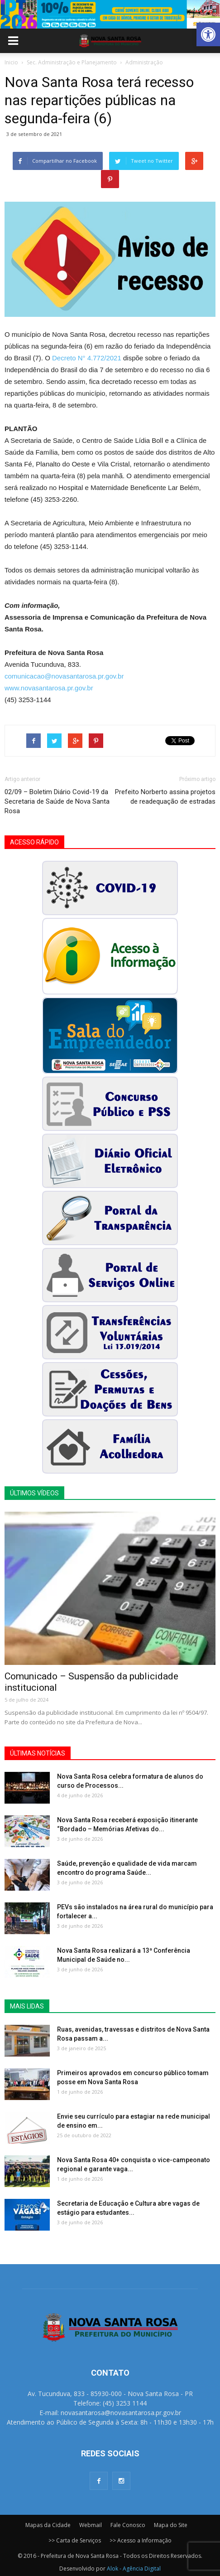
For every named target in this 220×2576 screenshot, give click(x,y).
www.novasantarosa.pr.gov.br (49, 688)
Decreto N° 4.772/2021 (86, 358)
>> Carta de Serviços (74, 2540)
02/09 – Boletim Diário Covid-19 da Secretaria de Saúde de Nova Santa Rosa (57, 801)
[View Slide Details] (110, 14)
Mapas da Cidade (48, 2525)
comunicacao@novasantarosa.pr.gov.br (64, 676)
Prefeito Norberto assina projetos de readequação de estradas (165, 796)
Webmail (90, 2525)
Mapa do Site (170, 2525)
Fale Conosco (127, 2525)
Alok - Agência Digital (134, 2568)
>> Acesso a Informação (141, 2540)
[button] (208, 34)
